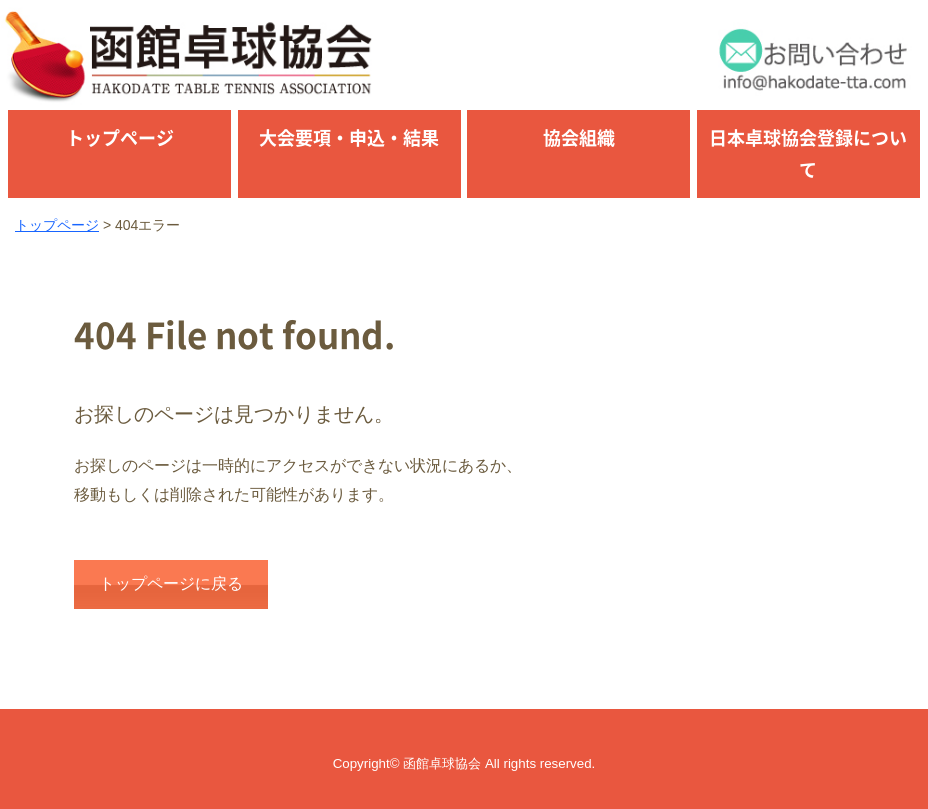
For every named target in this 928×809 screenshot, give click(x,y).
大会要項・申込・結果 (349, 137)
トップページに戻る (171, 583)
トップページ (120, 137)
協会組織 (579, 137)
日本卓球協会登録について (808, 153)
